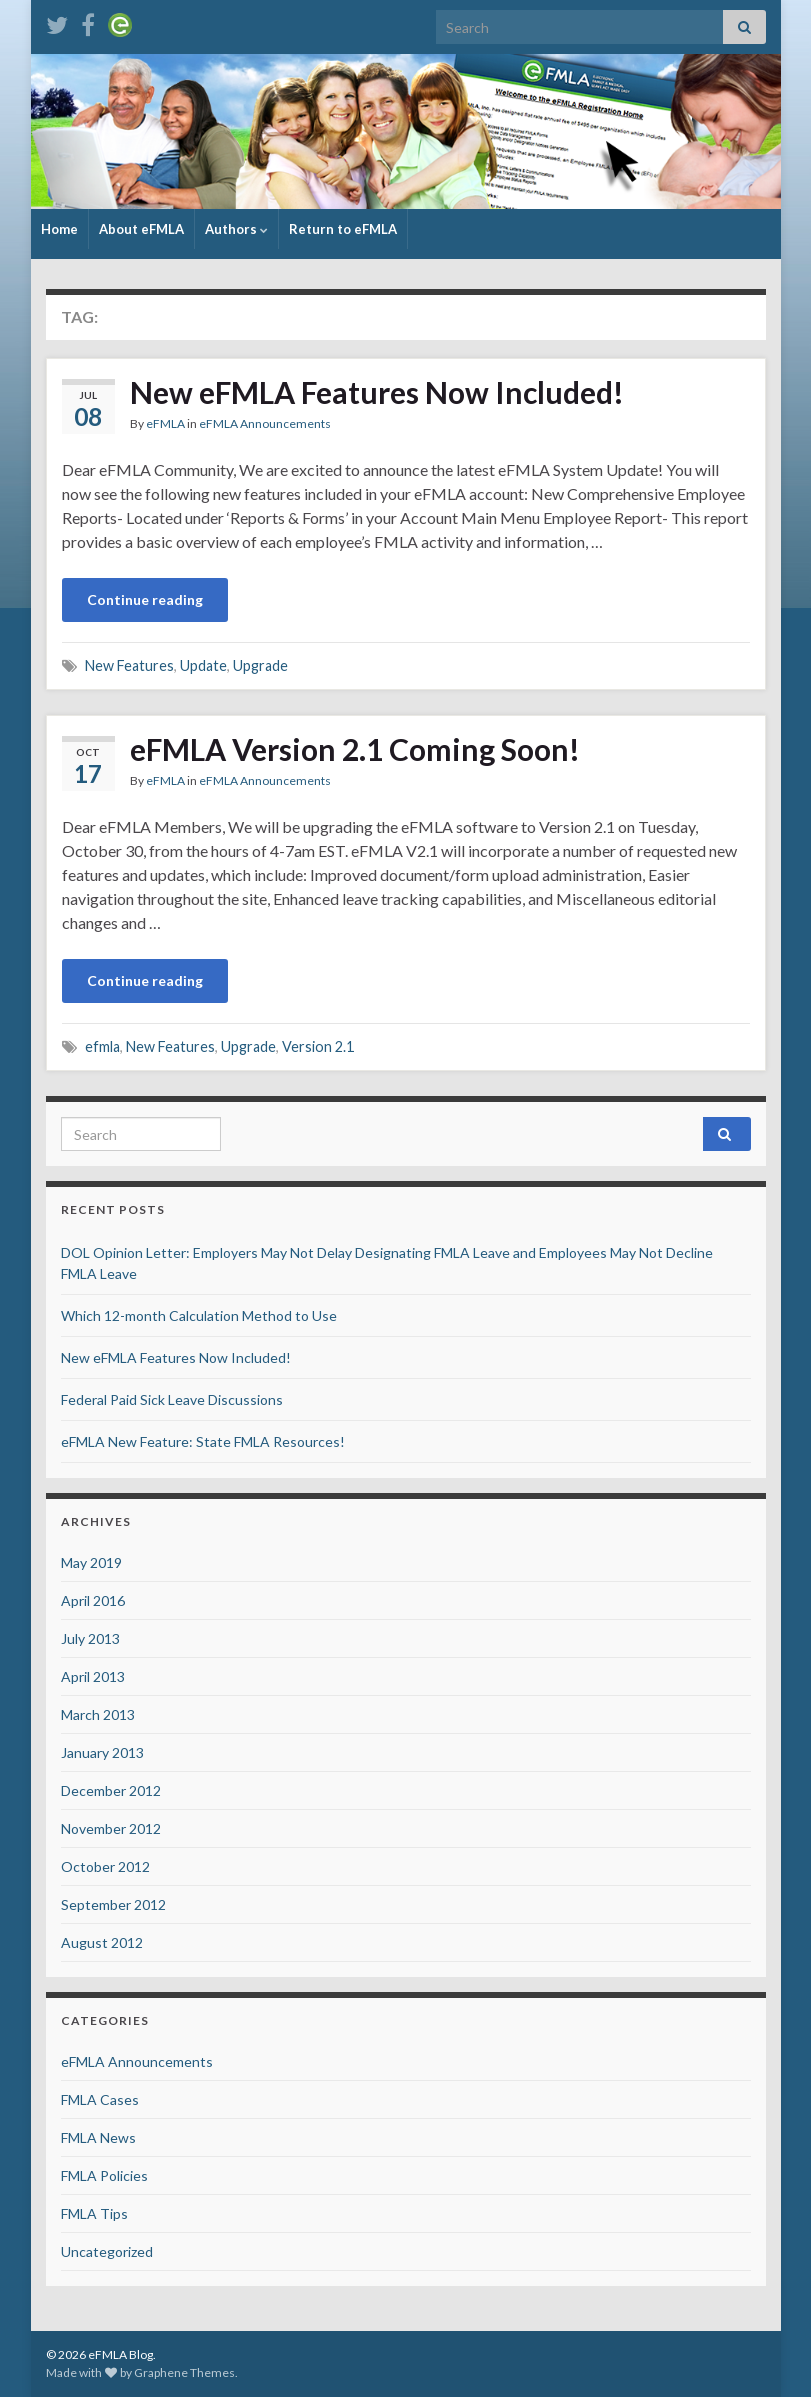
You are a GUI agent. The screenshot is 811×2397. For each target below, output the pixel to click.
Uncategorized (107, 2251)
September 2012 (113, 1904)
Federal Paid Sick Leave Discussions (172, 1399)
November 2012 (111, 1828)
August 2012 (102, 1942)
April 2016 (93, 1600)
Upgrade (260, 665)
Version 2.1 (318, 1046)
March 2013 (98, 1714)
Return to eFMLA (343, 229)
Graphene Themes (184, 2372)
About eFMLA (141, 229)
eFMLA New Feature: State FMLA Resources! (203, 1441)
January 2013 (102, 1752)
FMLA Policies (104, 2175)
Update (203, 665)
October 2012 (105, 1866)
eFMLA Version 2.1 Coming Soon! (355, 749)
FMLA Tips (94, 2213)
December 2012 (111, 1790)
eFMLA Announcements (265, 423)
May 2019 (91, 1562)
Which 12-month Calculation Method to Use (199, 1315)
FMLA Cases (100, 2099)
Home (59, 229)
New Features (129, 665)
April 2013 (93, 1676)
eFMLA (165, 423)
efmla (102, 1046)
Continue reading (145, 599)
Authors (236, 229)
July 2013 (90, 1638)
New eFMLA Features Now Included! (377, 392)
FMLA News (98, 2137)
